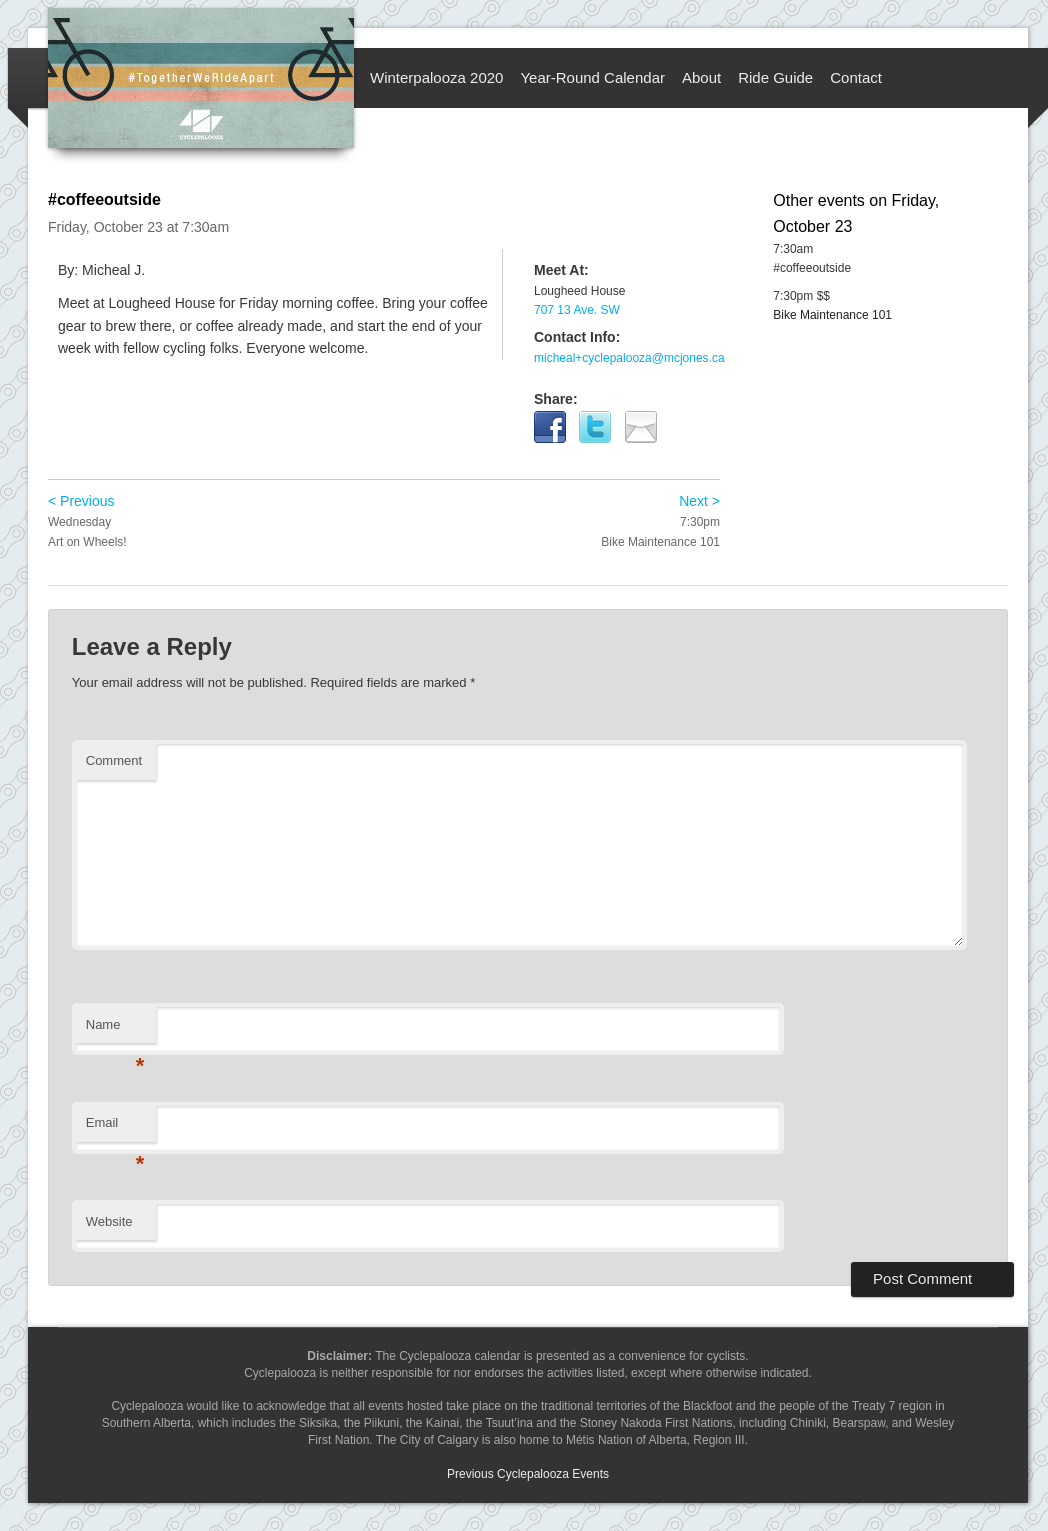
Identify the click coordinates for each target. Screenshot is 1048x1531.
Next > (699, 501)
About (701, 77)
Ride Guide (775, 77)
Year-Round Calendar (592, 77)
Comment (114, 760)
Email (115, 1128)
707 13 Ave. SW (577, 310)
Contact (856, 77)
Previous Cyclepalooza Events (528, 1474)
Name (115, 1030)
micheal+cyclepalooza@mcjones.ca (629, 358)
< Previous (81, 501)
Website (109, 1221)
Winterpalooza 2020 (436, 77)
